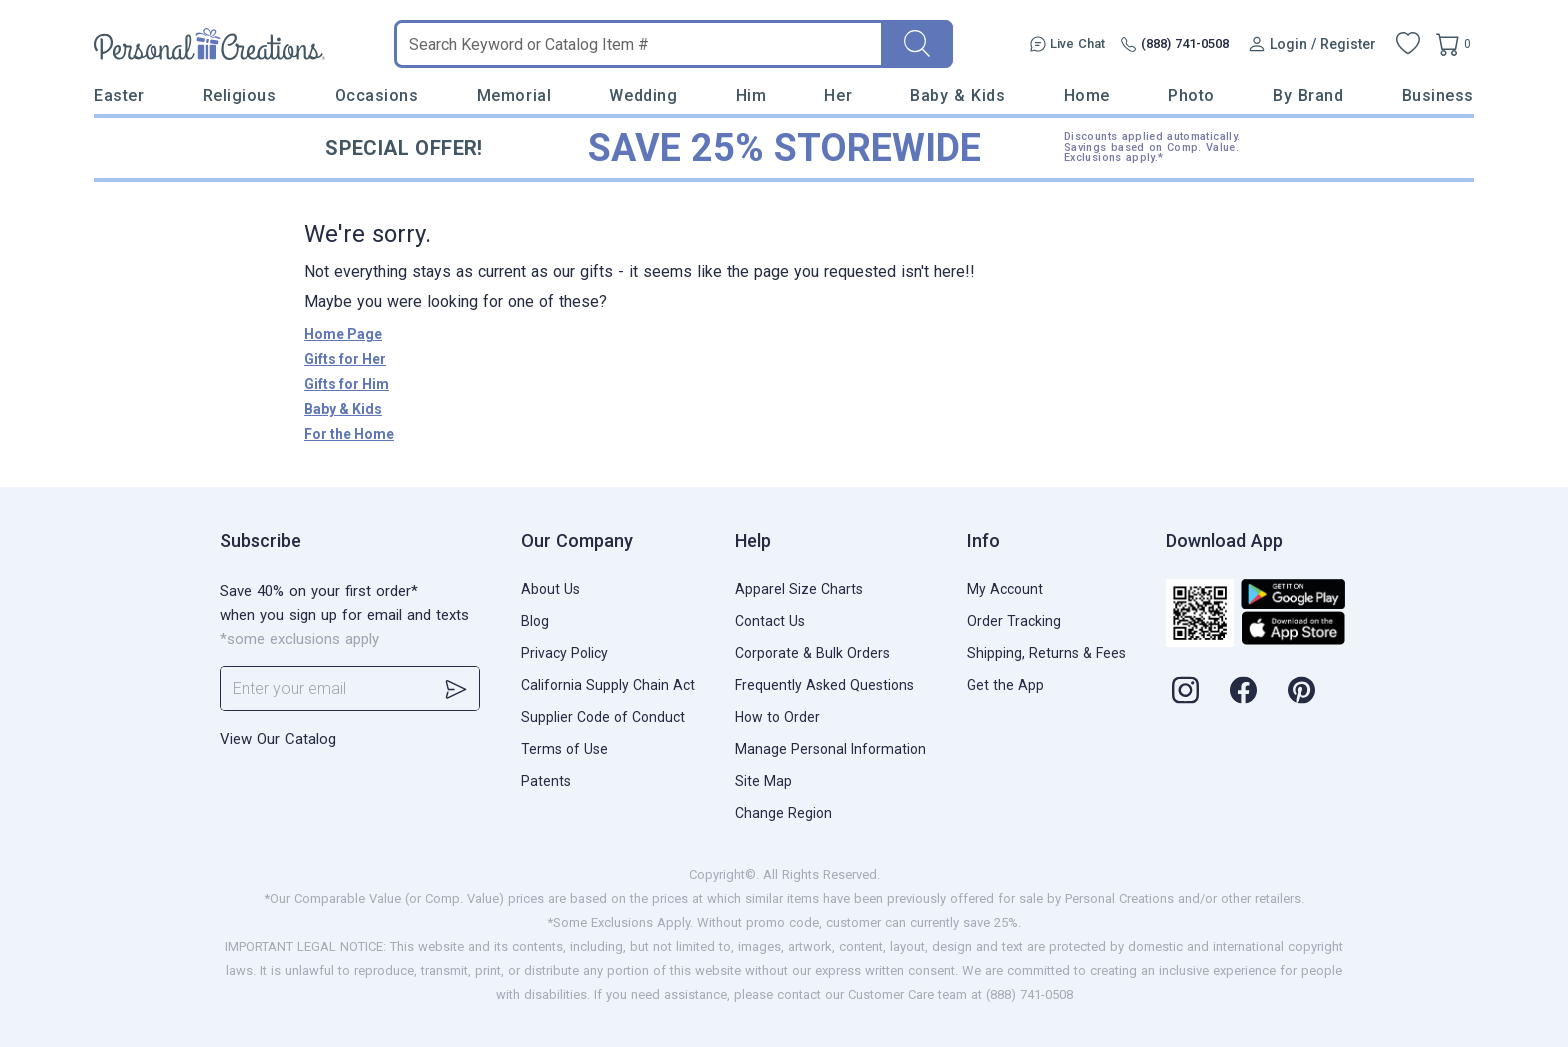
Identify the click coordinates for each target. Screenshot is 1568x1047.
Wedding (643, 95)
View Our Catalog (278, 739)
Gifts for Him (346, 384)
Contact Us (770, 621)
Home (1087, 95)
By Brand (1308, 95)
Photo (1191, 95)
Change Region (783, 813)
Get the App (1005, 685)
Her (838, 95)
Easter (119, 95)
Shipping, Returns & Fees (1046, 653)
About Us (550, 589)
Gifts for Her (345, 359)
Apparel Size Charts (799, 589)
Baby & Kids (957, 95)
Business (1438, 95)
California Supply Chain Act (608, 685)
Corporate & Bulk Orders (812, 653)
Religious (240, 95)
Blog (535, 621)
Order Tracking (1014, 621)
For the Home (349, 434)
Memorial (514, 95)
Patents (546, 781)
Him (751, 95)
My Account (1005, 589)
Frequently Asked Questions (824, 685)
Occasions (377, 95)
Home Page (343, 334)
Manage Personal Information (830, 749)
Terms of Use (564, 749)
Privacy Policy (564, 653)
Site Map (763, 781)
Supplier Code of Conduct (603, 717)
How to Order (777, 717)
